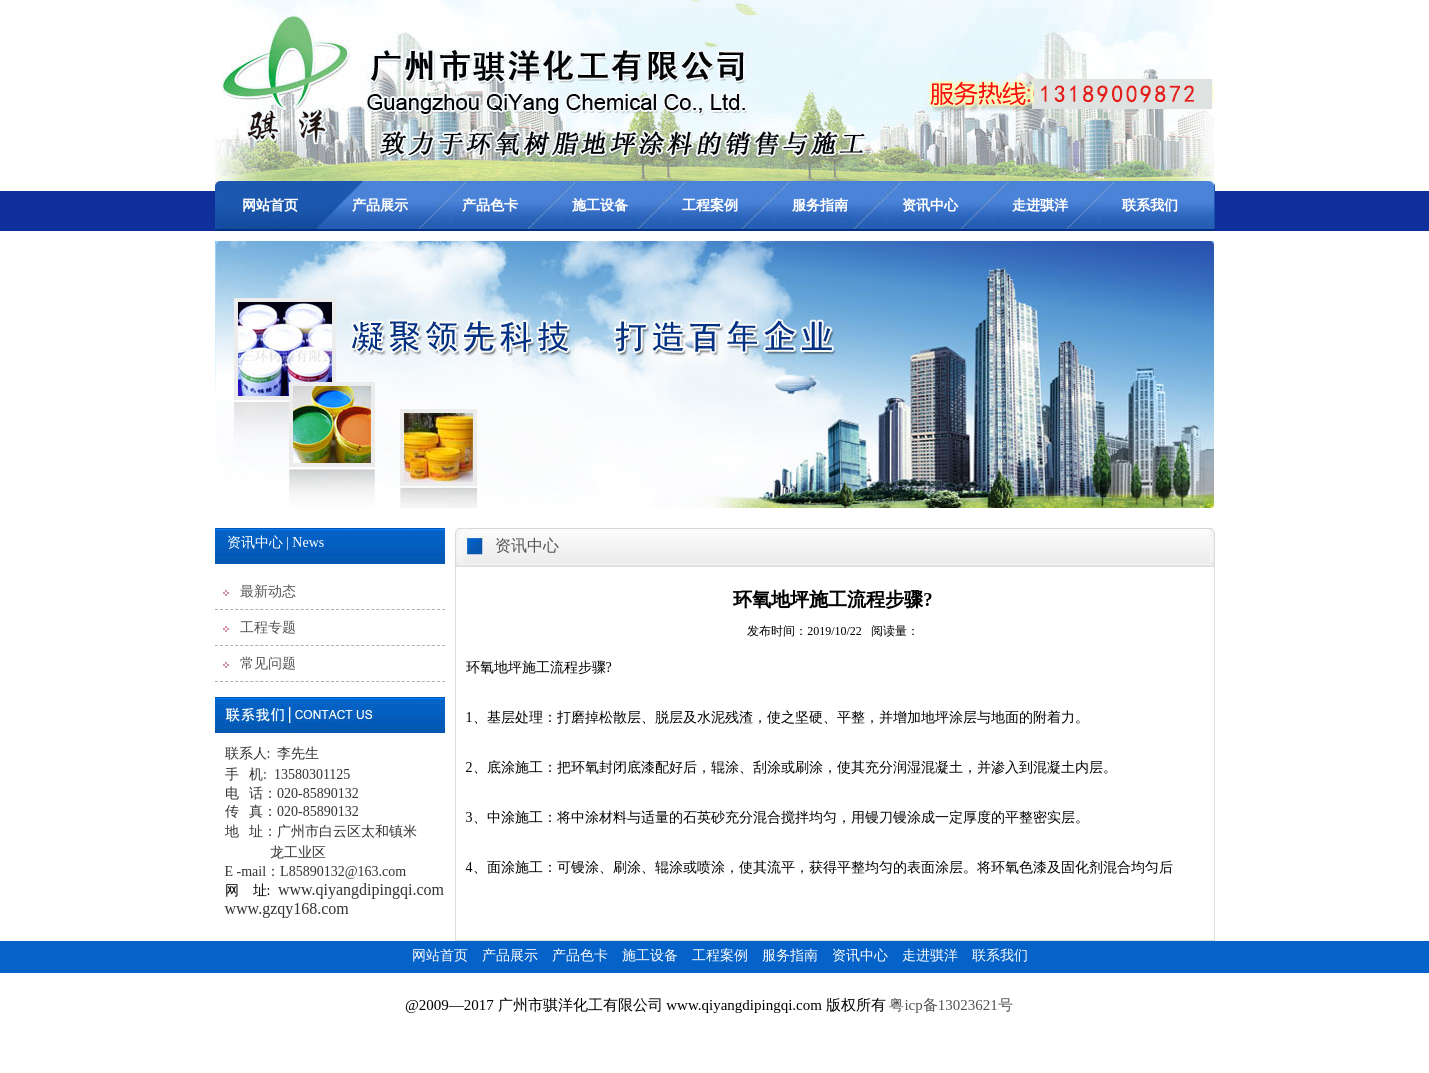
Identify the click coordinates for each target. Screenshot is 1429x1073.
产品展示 (380, 205)
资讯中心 (930, 205)
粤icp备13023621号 (952, 1005)
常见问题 (268, 663)
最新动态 (268, 591)
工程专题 (268, 627)
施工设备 (600, 205)
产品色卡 (490, 205)
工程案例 (710, 205)
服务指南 (820, 205)
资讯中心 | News (276, 542)
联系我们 (1150, 205)
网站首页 (270, 205)
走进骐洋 (1040, 205)
